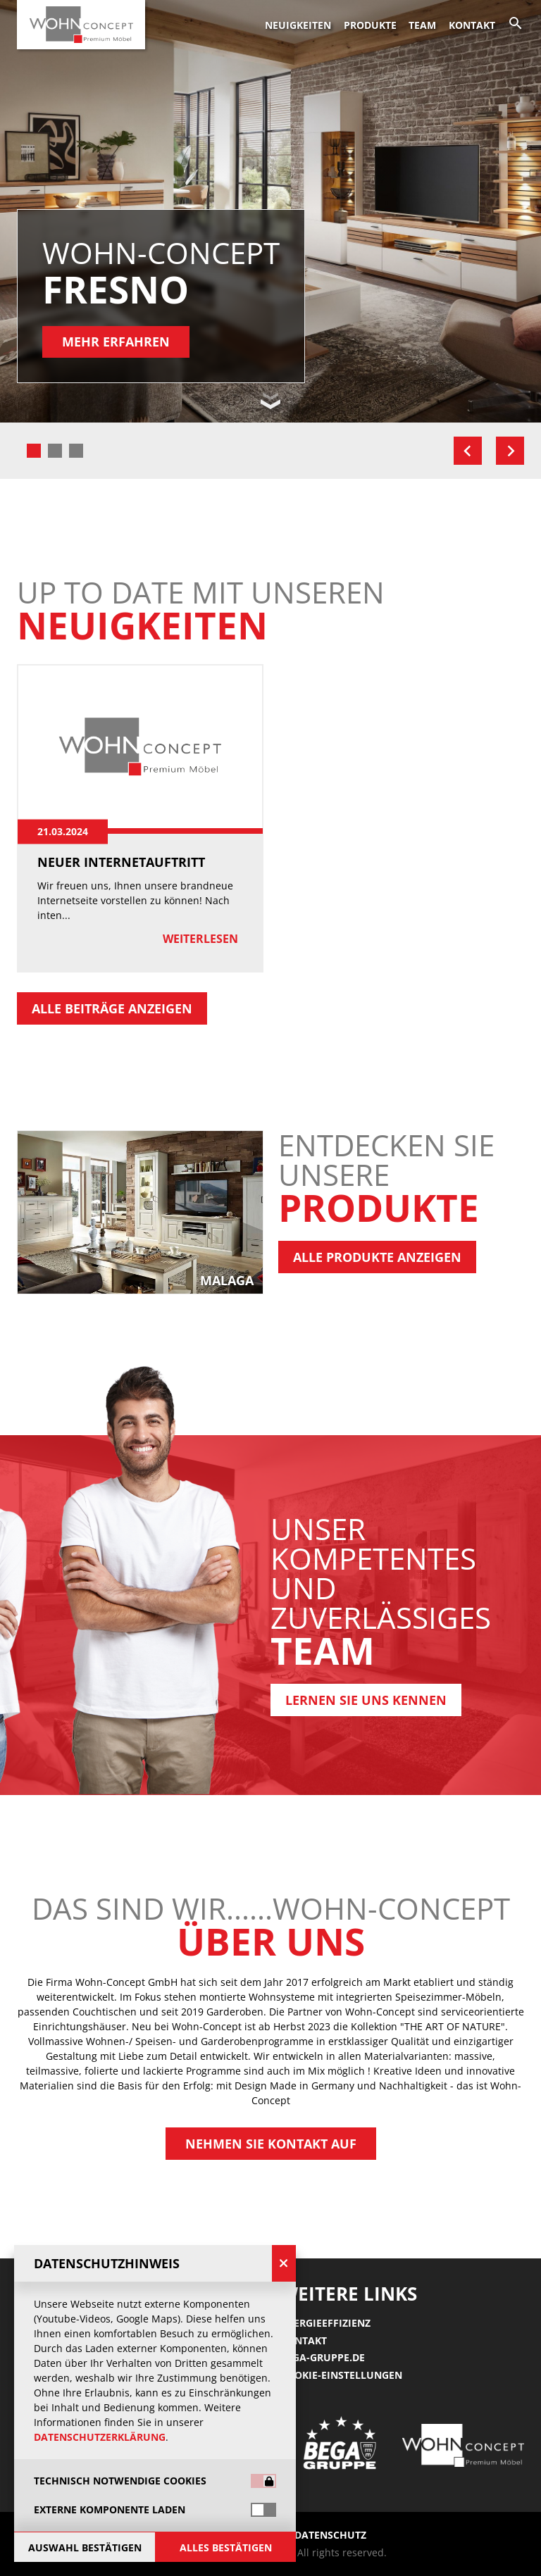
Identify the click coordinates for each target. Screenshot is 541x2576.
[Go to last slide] (468, 451)
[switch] (263, 2510)
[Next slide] (510, 451)
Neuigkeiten (298, 25)
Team (422, 25)
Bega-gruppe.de (322, 2357)
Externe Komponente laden (109, 2510)
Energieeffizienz (325, 2323)
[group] (270, 1212)
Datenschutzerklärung (100, 2437)
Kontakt (472, 25)
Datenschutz (330, 2534)
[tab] (34, 451)
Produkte (370, 25)
